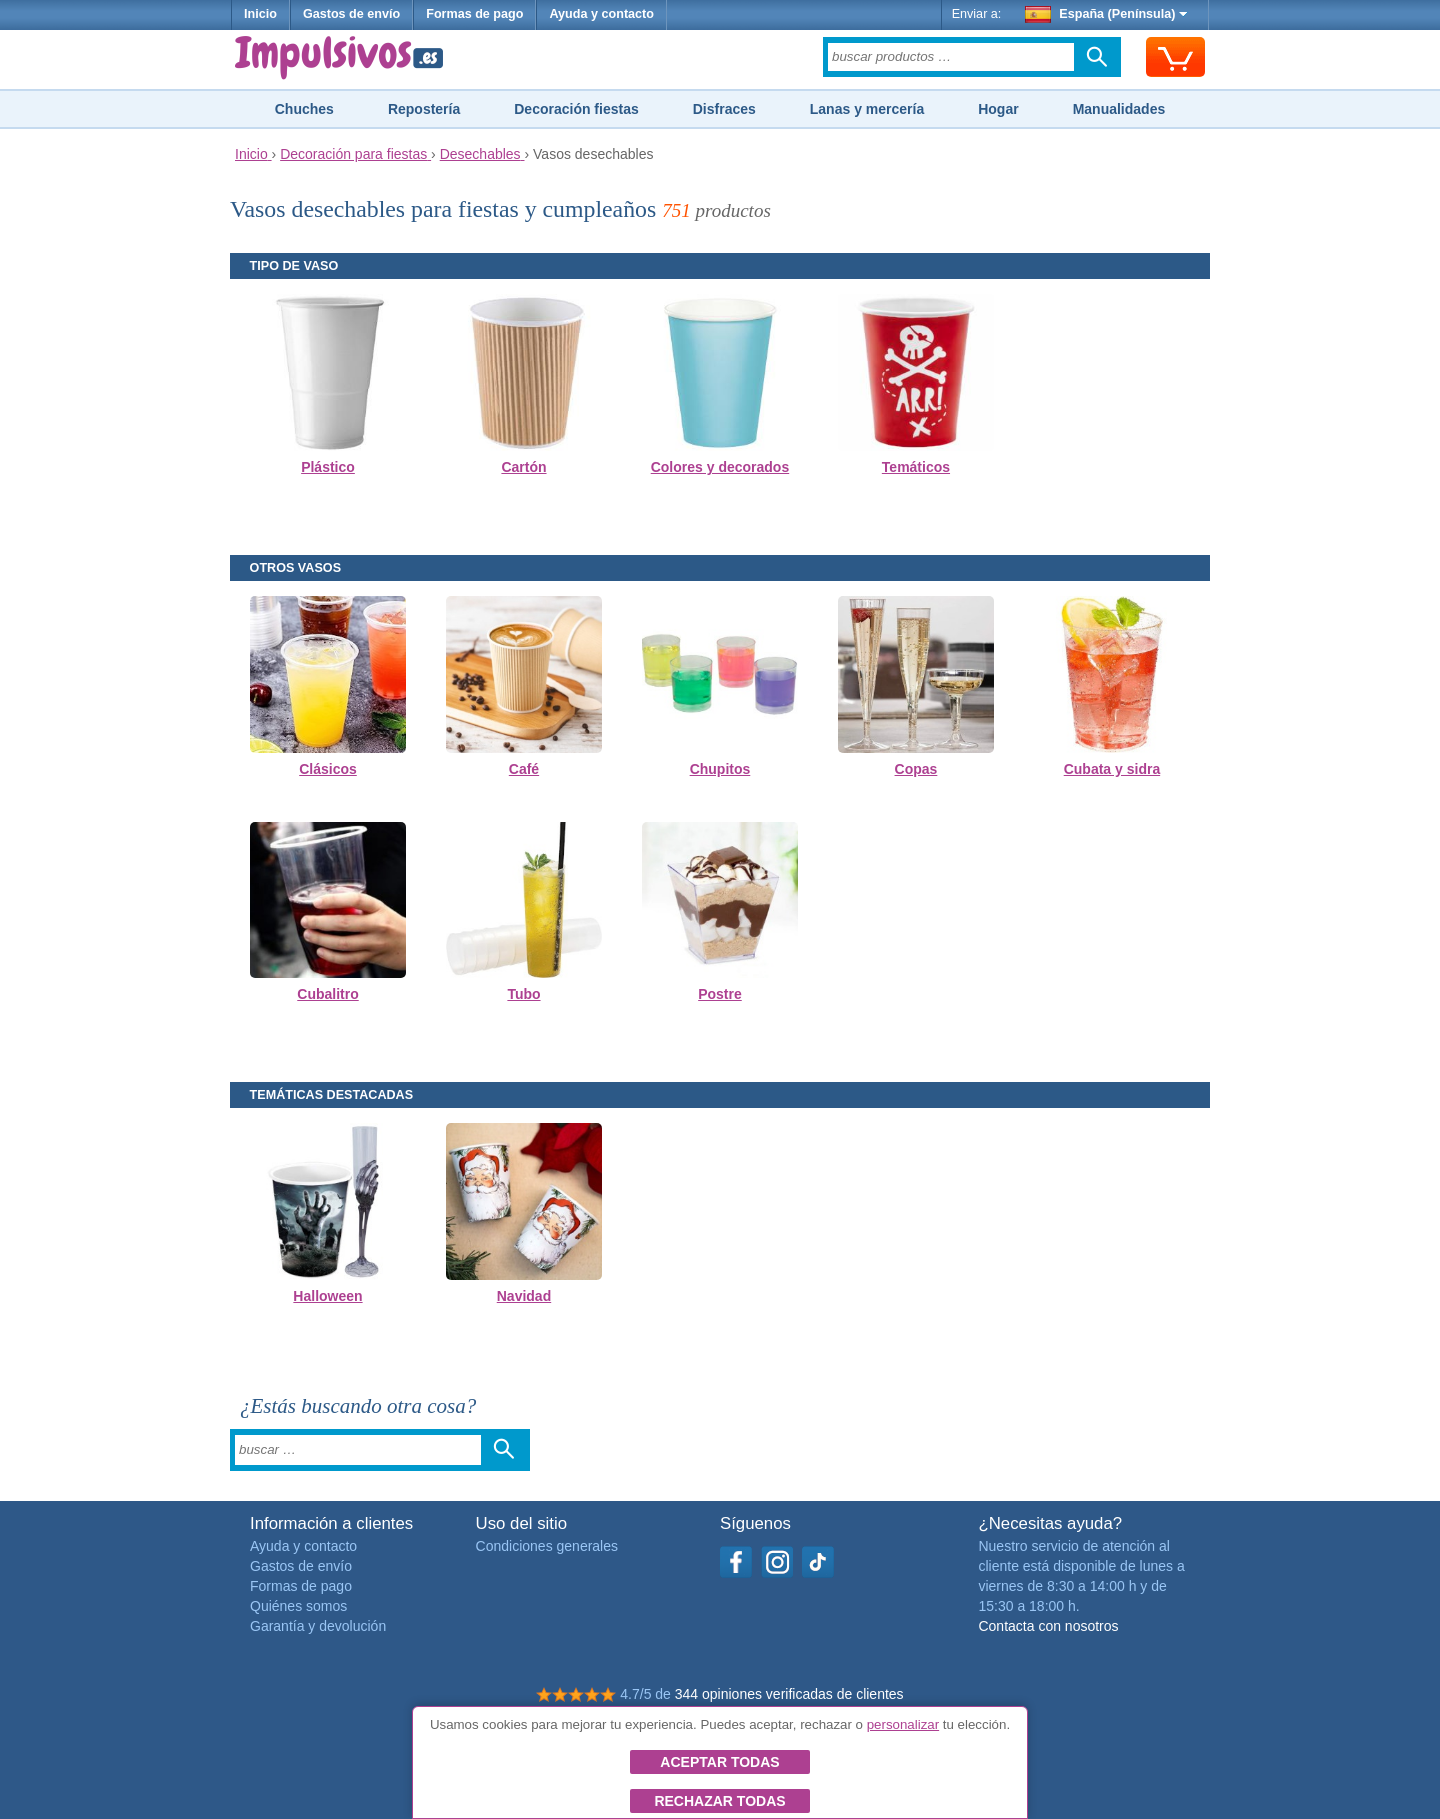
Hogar (998, 109)
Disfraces (724, 109)
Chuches (304, 109)
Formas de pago (474, 14)
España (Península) (1106, 14)
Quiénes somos (298, 1606)
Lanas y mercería (867, 109)
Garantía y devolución (318, 1626)
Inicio (260, 14)
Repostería (424, 109)
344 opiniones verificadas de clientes (789, 1694)
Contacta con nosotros (1048, 1626)
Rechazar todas (719, 1801)
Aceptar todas (719, 1762)
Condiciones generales (547, 1546)
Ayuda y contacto (601, 14)
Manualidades (1119, 109)
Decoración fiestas (576, 109)
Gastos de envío (351, 14)
